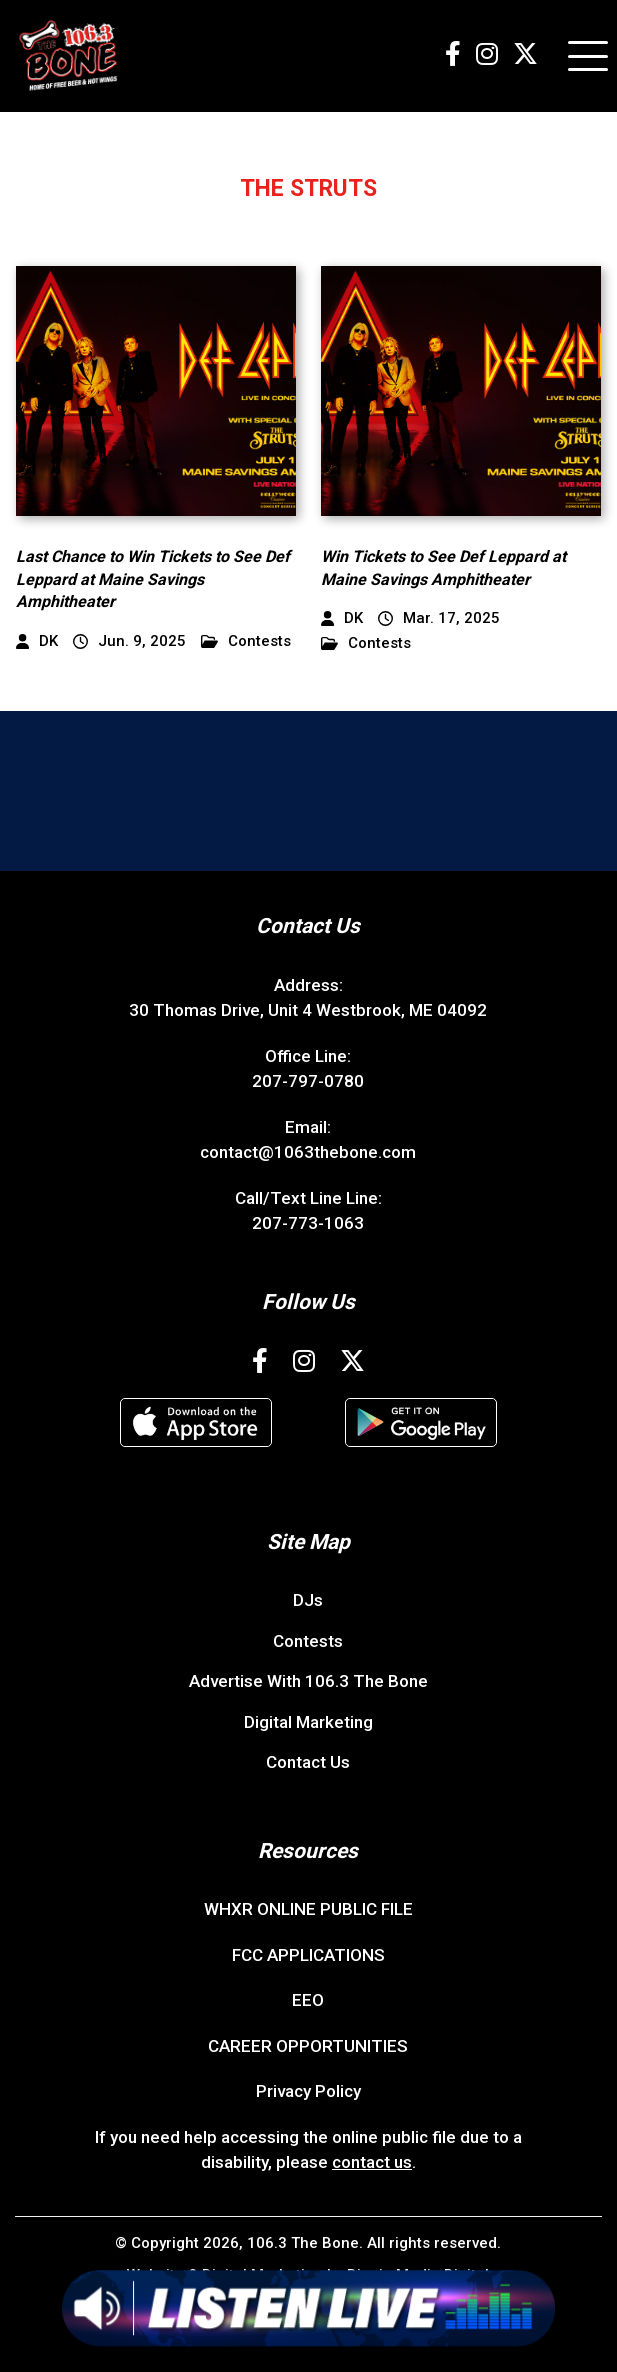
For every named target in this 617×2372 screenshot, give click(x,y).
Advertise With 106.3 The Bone (308, 1681)
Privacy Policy (308, 2091)
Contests (246, 641)
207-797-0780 (308, 1081)
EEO (308, 2000)
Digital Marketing (308, 1722)
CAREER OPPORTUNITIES (308, 2046)
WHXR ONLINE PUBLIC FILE (308, 1909)
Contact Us (308, 1762)
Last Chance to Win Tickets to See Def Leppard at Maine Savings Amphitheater (153, 579)
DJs (308, 1600)
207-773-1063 (308, 1223)
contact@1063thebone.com (308, 1152)
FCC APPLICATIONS (308, 1955)
